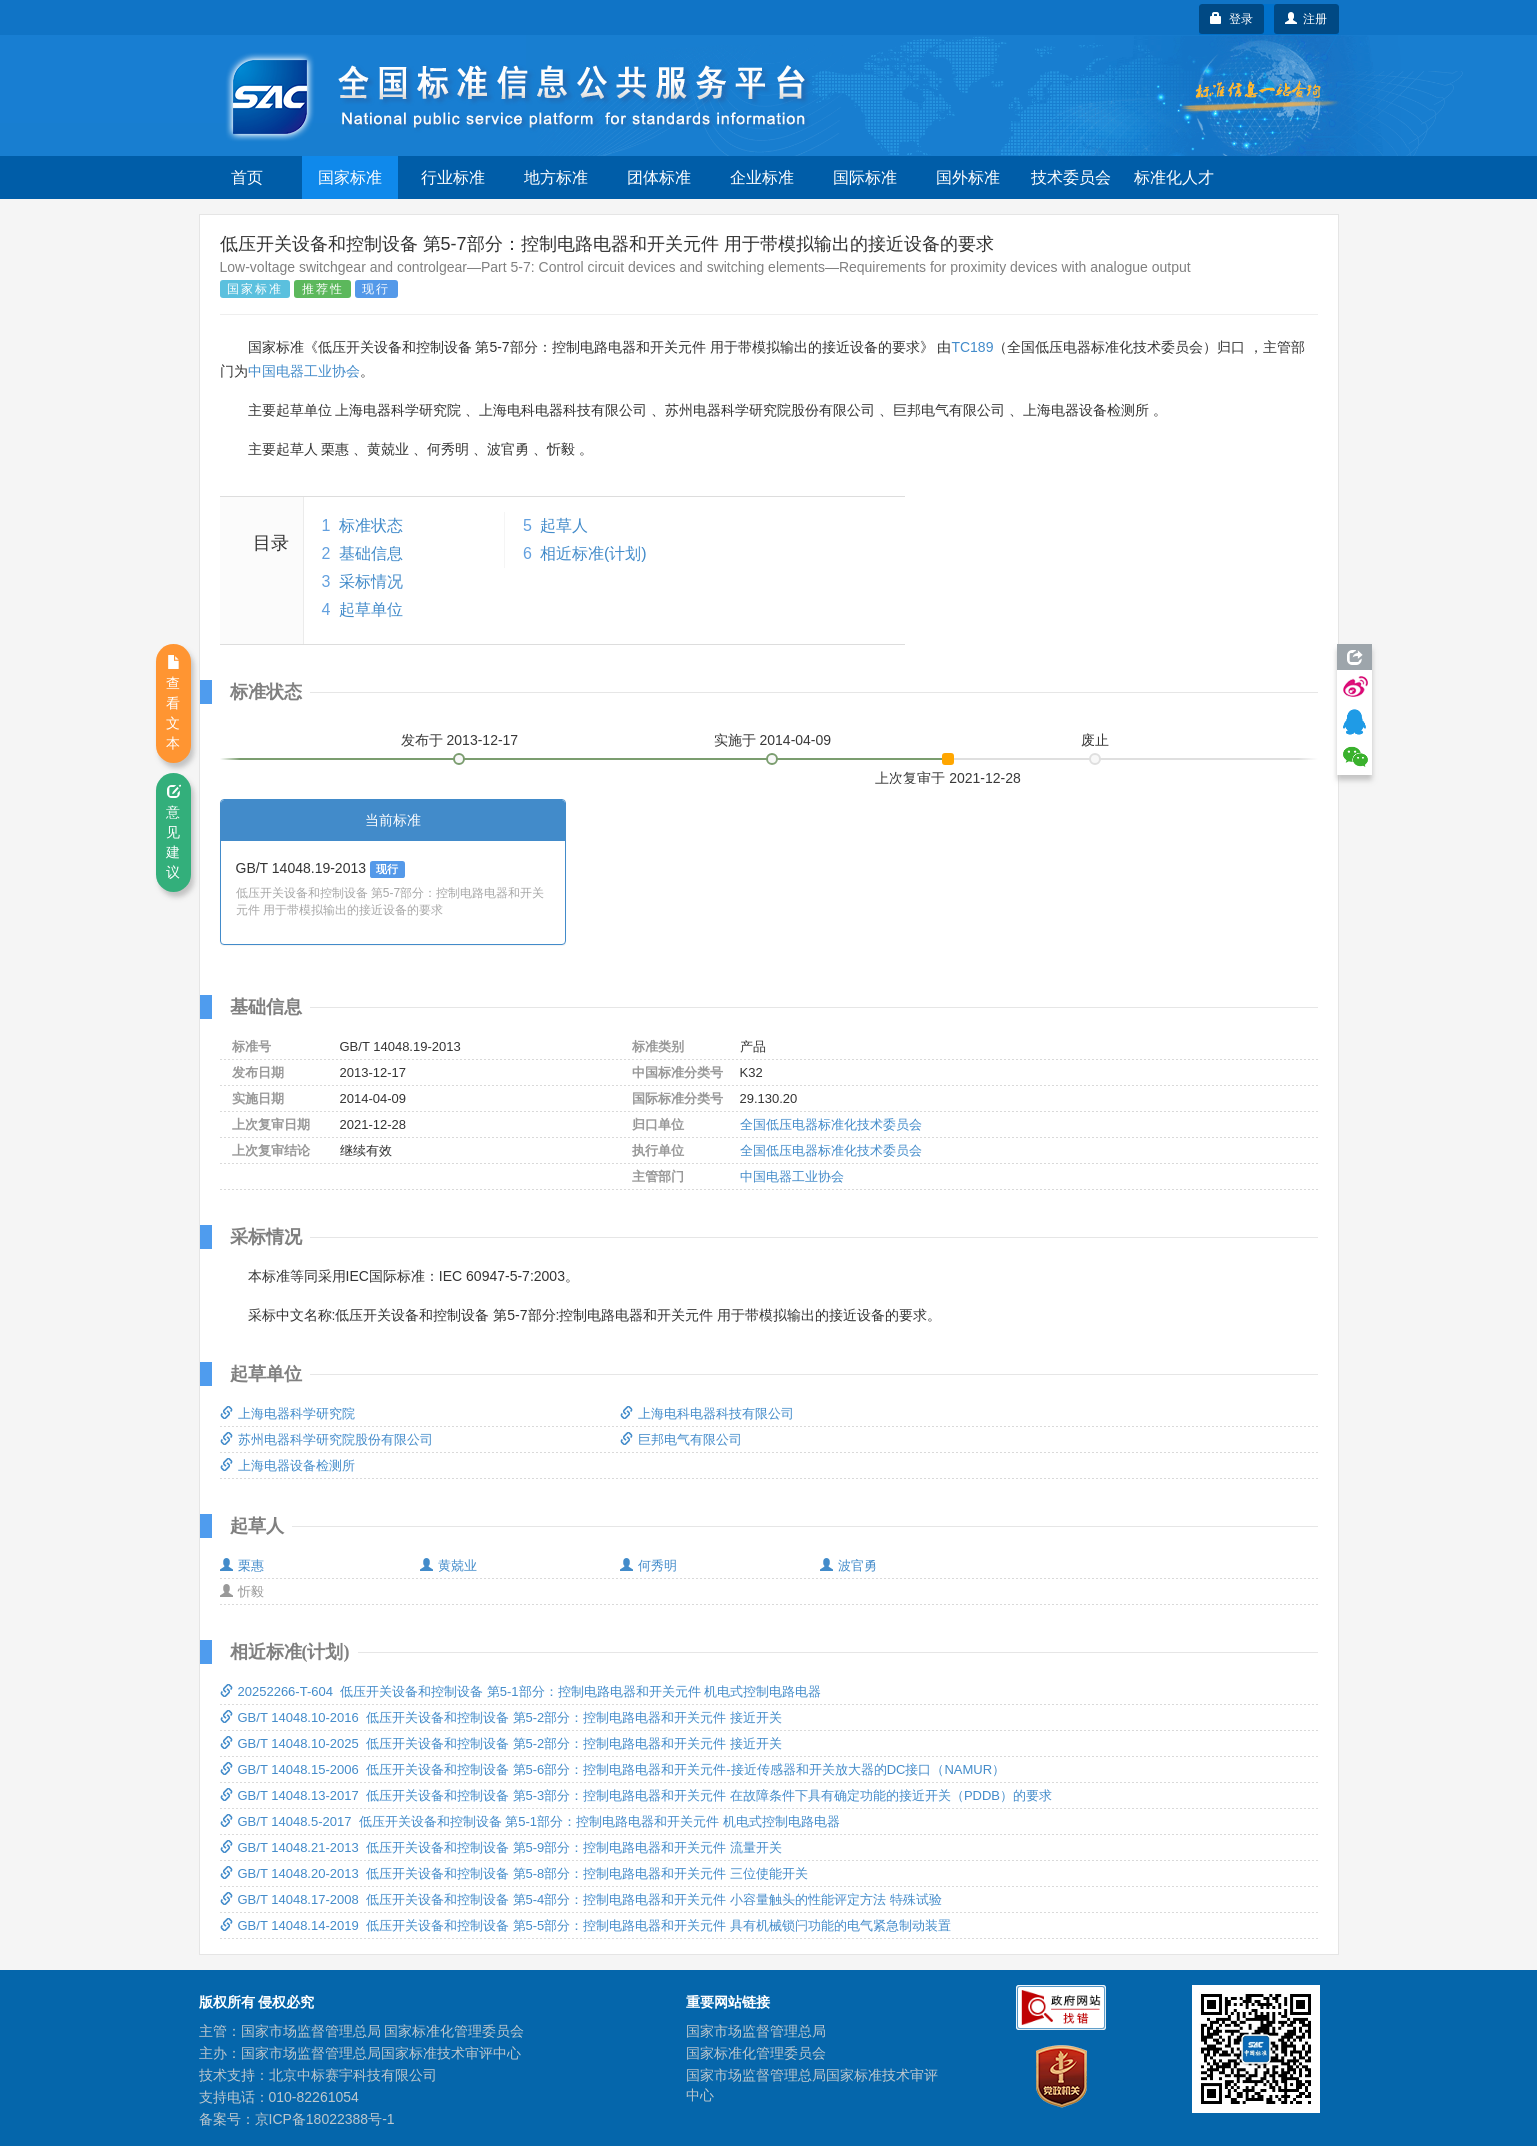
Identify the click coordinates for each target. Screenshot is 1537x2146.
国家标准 (350, 177)
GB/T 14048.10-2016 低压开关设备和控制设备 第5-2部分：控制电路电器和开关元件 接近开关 (501, 1717)
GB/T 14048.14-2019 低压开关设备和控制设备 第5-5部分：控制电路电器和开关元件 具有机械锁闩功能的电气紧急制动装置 (585, 1925)
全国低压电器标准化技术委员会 (831, 1124)
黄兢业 (448, 1565)
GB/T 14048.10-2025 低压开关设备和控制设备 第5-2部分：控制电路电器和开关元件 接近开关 (501, 1743)
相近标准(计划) (593, 553)
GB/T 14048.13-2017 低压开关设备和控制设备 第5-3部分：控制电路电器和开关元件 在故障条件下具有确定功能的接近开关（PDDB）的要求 (636, 1795)
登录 (1231, 19)
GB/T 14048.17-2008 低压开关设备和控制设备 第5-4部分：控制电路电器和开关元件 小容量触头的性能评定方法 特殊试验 (581, 1899)
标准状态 (371, 525)
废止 (1095, 740)
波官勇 (848, 1565)
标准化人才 (1174, 177)
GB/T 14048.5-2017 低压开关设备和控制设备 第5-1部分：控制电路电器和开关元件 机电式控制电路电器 (530, 1821)
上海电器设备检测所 (287, 1465)
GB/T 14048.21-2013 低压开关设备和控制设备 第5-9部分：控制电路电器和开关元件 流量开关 (501, 1847)
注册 (1306, 19)
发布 (460, 740)
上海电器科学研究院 (287, 1413)
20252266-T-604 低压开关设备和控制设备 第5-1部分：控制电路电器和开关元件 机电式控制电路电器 (521, 1691)
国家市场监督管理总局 (756, 2031)
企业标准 (762, 177)
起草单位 (371, 609)
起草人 (564, 525)
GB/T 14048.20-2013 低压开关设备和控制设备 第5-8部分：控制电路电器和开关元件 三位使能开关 (514, 1873)
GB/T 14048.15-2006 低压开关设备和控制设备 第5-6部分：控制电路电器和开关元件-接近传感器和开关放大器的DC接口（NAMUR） (613, 1769)
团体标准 (659, 177)
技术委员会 (1071, 177)
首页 (247, 177)
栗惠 (242, 1565)
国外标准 (968, 177)
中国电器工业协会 (304, 371)
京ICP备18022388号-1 (325, 2119)
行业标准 (453, 177)
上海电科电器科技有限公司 (707, 1413)
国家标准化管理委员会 (756, 2053)
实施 (773, 740)
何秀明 (648, 1565)
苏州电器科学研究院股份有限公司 (326, 1439)
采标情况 (371, 581)
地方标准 (556, 177)
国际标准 (865, 177)
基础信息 (371, 553)
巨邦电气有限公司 (681, 1439)
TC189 (972, 347)
